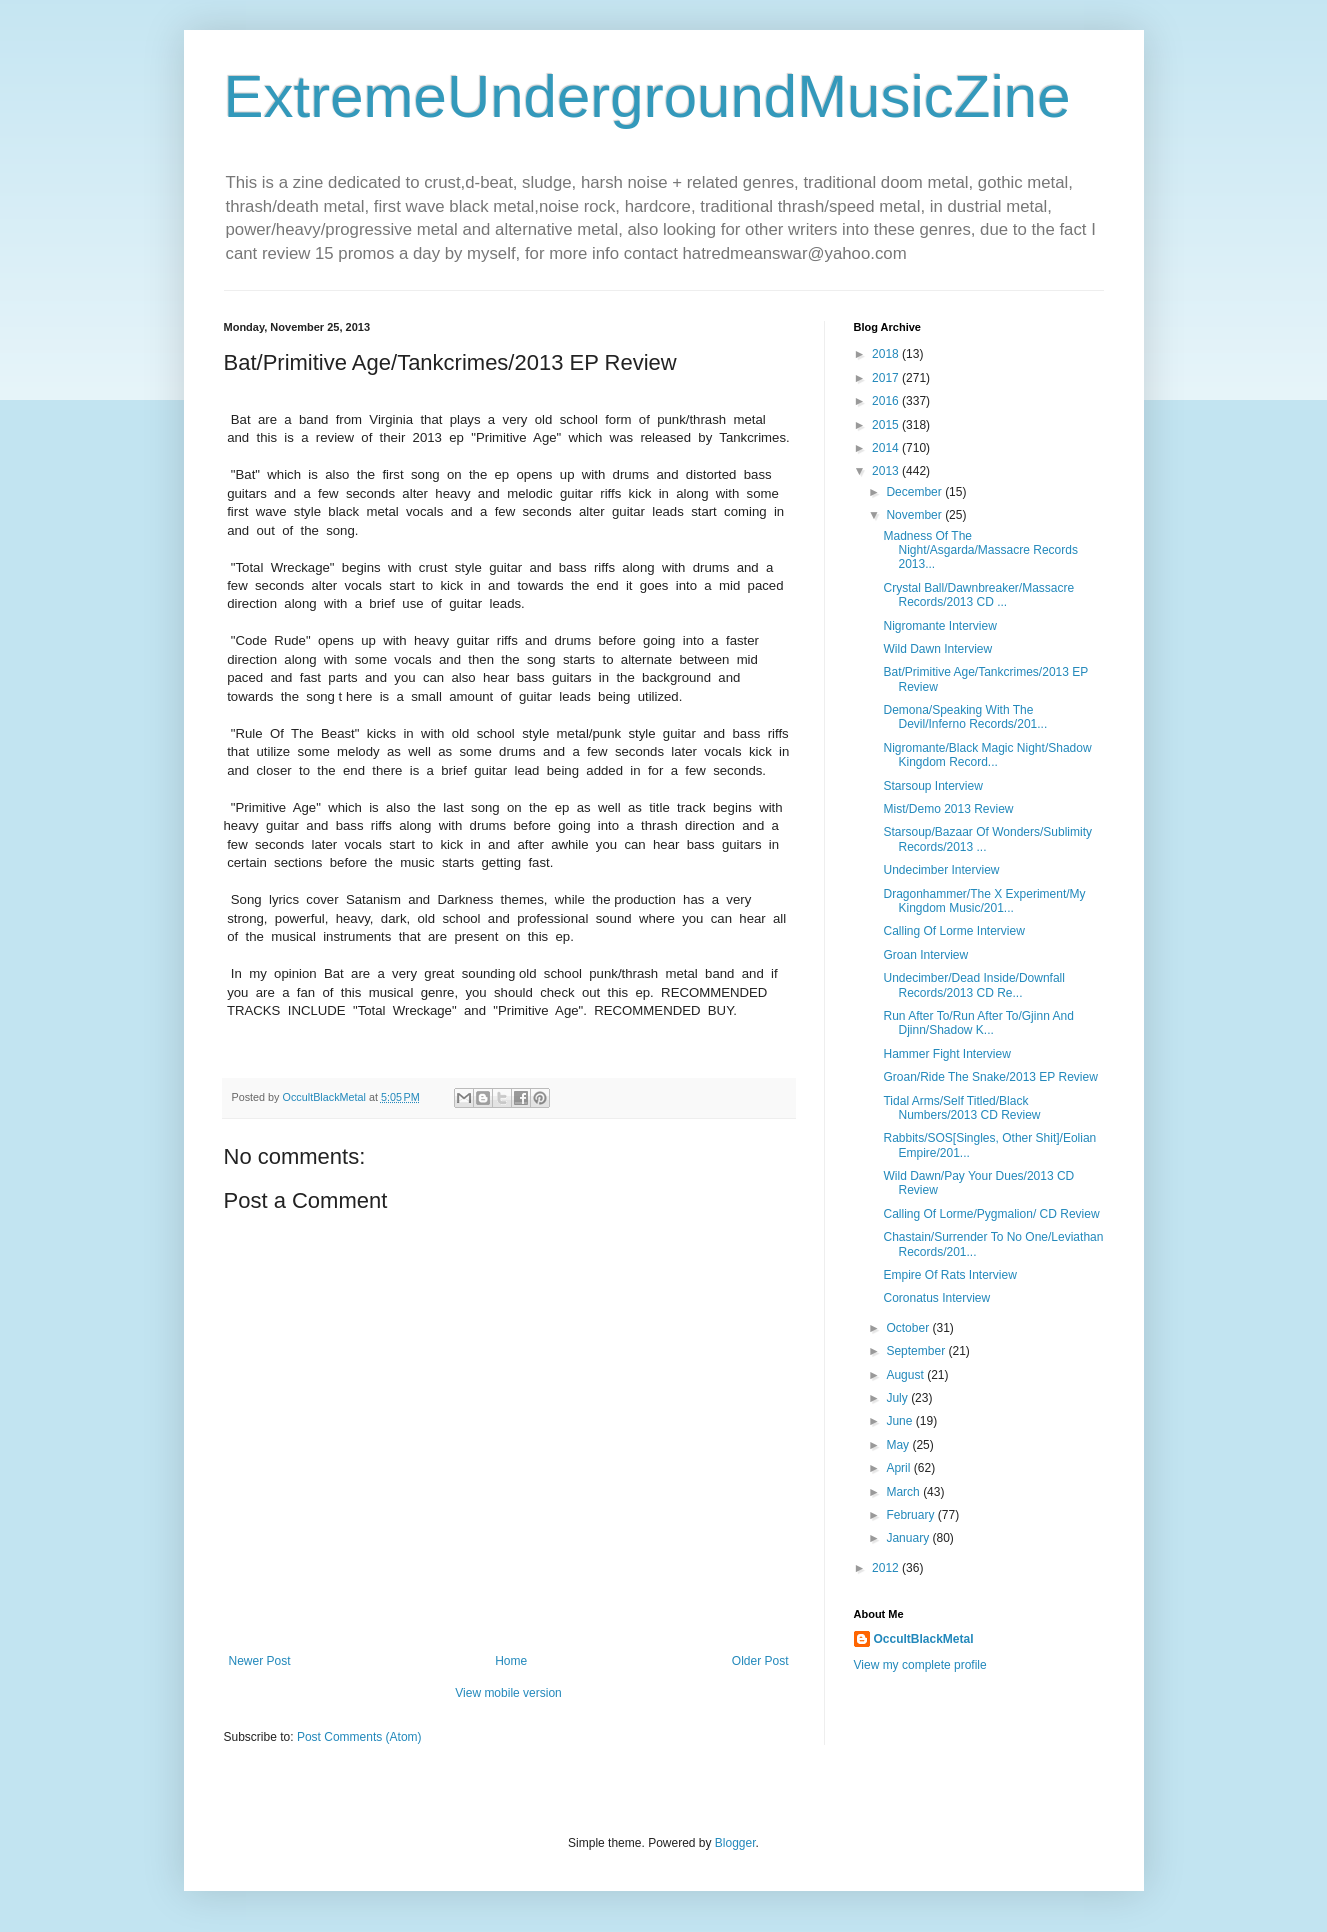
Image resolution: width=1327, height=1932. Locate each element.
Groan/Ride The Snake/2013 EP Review (990, 1077)
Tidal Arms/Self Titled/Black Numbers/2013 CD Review (961, 1108)
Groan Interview (925, 955)
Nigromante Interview (939, 626)
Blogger (735, 1843)
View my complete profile (920, 1665)
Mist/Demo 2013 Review (948, 809)
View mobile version (508, 1693)
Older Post (760, 1661)
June (900, 1421)
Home (511, 1661)
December (915, 492)
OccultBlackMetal (924, 1639)
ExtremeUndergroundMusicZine (647, 96)
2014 (887, 448)
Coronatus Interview (936, 1298)
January (909, 1538)
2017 (887, 378)
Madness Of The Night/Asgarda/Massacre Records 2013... (980, 550)
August (906, 1375)
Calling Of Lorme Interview (953, 931)
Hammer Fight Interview (946, 1054)
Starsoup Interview (932, 786)
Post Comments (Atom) (359, 1737)
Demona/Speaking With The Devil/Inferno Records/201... (965, 717)
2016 (887, 401)
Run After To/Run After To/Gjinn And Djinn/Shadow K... (978, 1023)
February (911, 1515)
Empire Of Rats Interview (949, 1275)
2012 (887, 1568)
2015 (887, 425)
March (904, 1492)
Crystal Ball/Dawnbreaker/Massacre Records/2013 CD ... (978, 595)
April (899, 1468)
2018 (887, 354)
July (898, 1398)
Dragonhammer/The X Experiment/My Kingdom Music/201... (984, 901)
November (915, 515)
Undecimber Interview (941, 870)
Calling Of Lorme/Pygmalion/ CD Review (991, 1214)
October (909, 1328)
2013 (887, 471)
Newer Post (260, 1661)
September (917, 1351)
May (899, 1445)
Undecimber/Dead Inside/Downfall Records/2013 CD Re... (973, 985)
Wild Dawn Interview (937, 649)
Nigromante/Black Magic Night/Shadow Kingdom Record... (987, 755)
